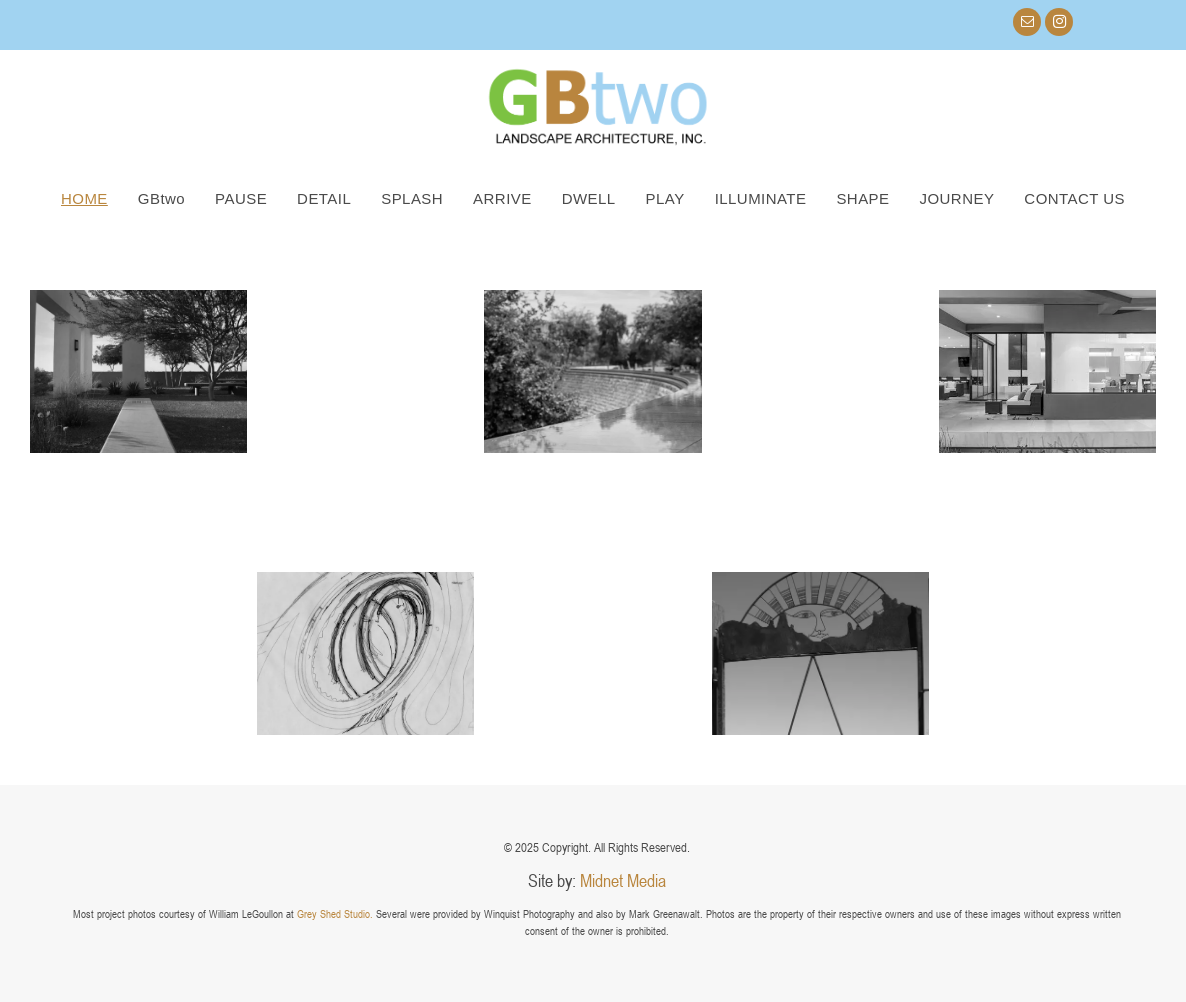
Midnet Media (623, 880)
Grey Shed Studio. (335, 913)
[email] (1027, 24)
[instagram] (1059, 24)
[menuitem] (84, 198)
